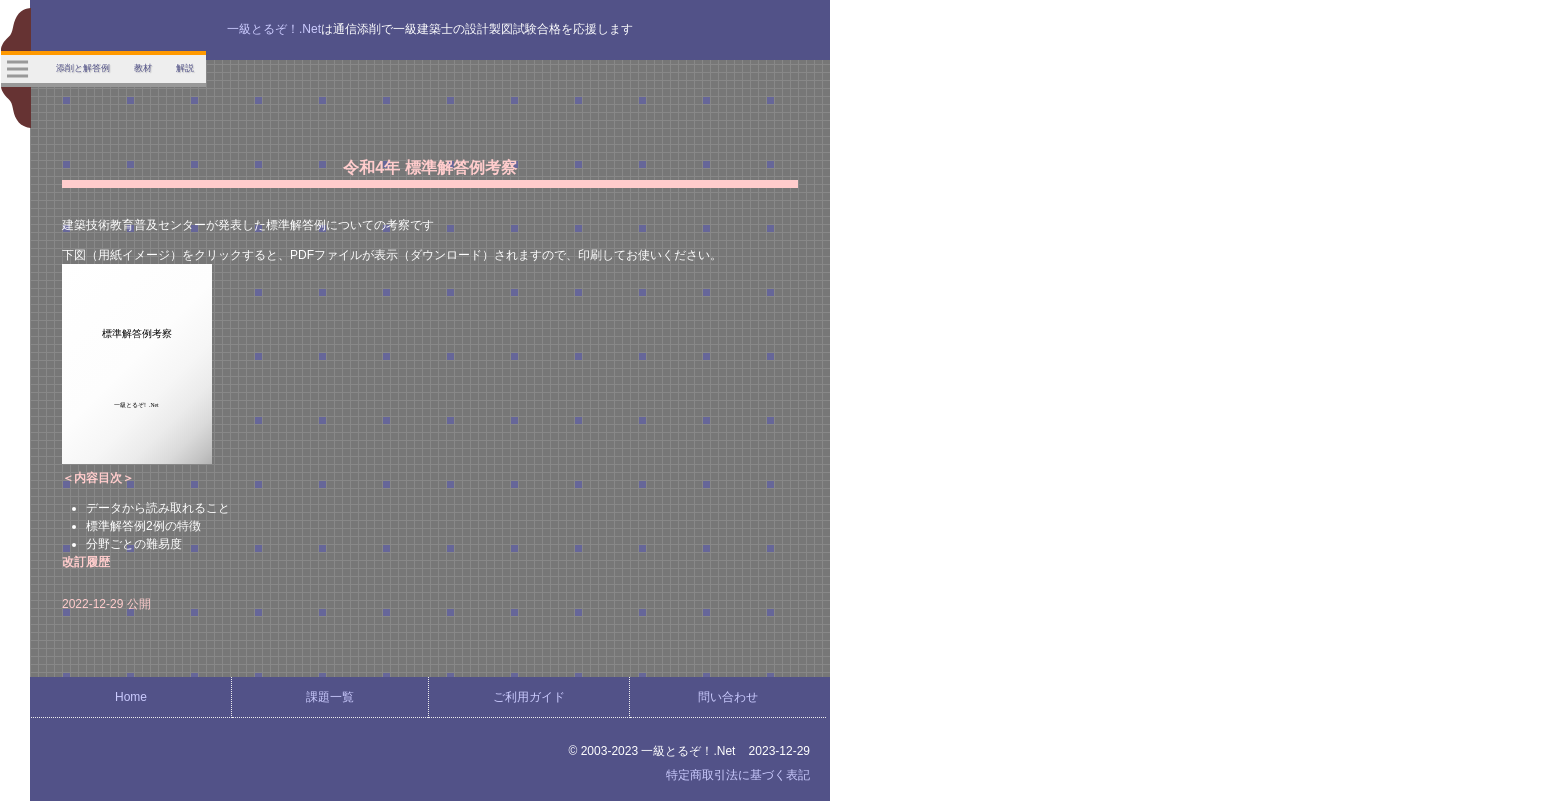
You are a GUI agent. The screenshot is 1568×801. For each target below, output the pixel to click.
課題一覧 (330, 697)
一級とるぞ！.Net (274, 29)
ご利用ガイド (529, 697)
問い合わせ (728, 697)
